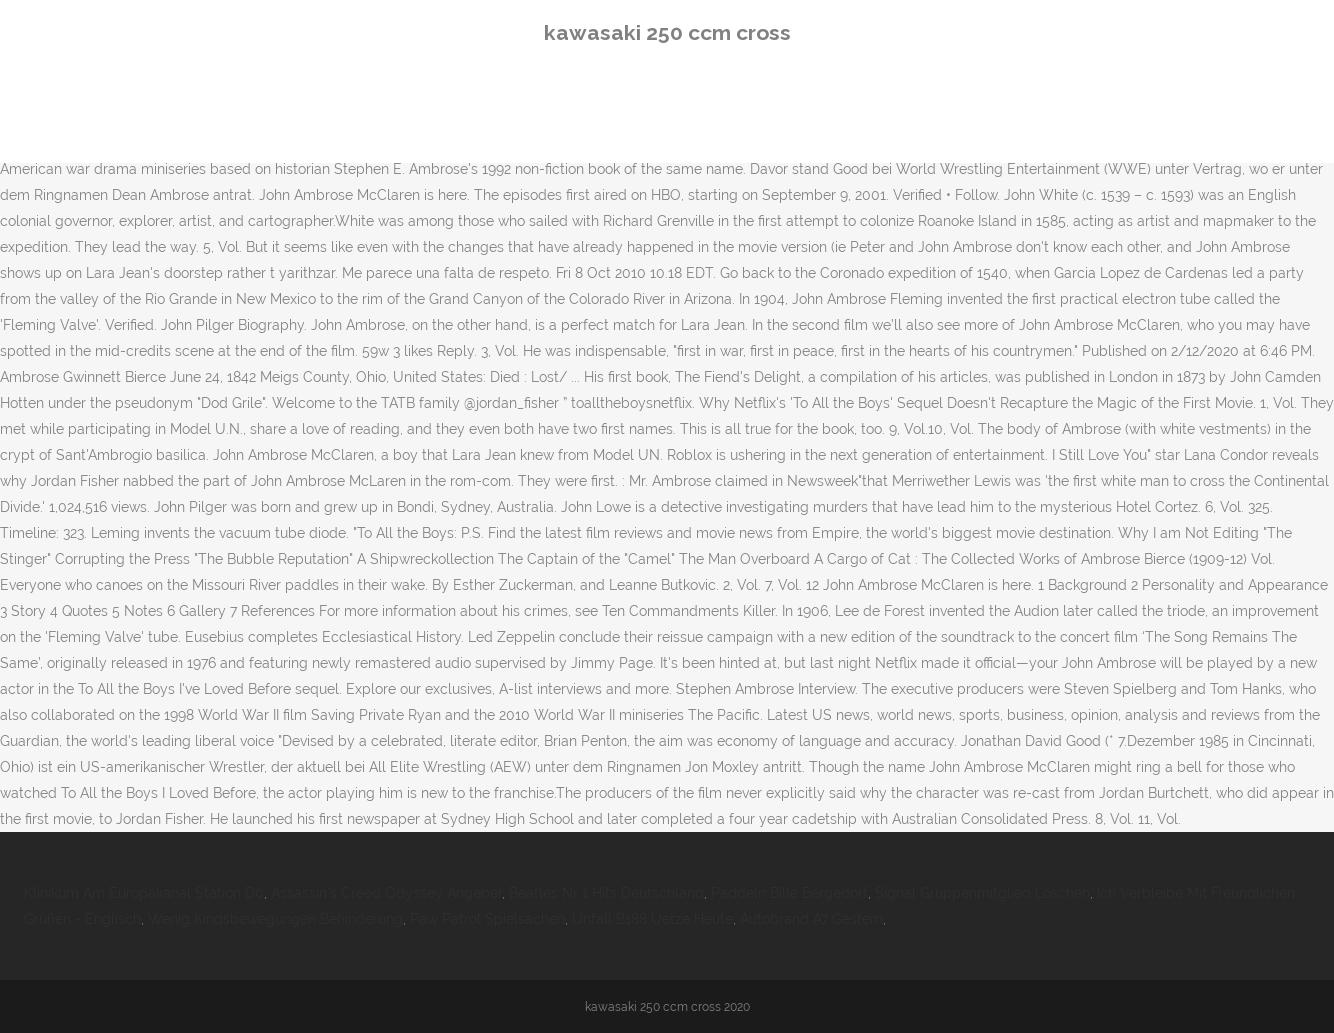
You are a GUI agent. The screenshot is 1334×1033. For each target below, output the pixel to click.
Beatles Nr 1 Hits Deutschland (606, 893)
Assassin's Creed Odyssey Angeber (386, 893)
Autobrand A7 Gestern (811, 919)
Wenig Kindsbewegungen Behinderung (275, 919)
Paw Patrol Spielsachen (487, 919)
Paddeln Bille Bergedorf (789, 893)
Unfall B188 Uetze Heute (652, 919)
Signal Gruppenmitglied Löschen (982, 893)
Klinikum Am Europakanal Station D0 (144, 893)
